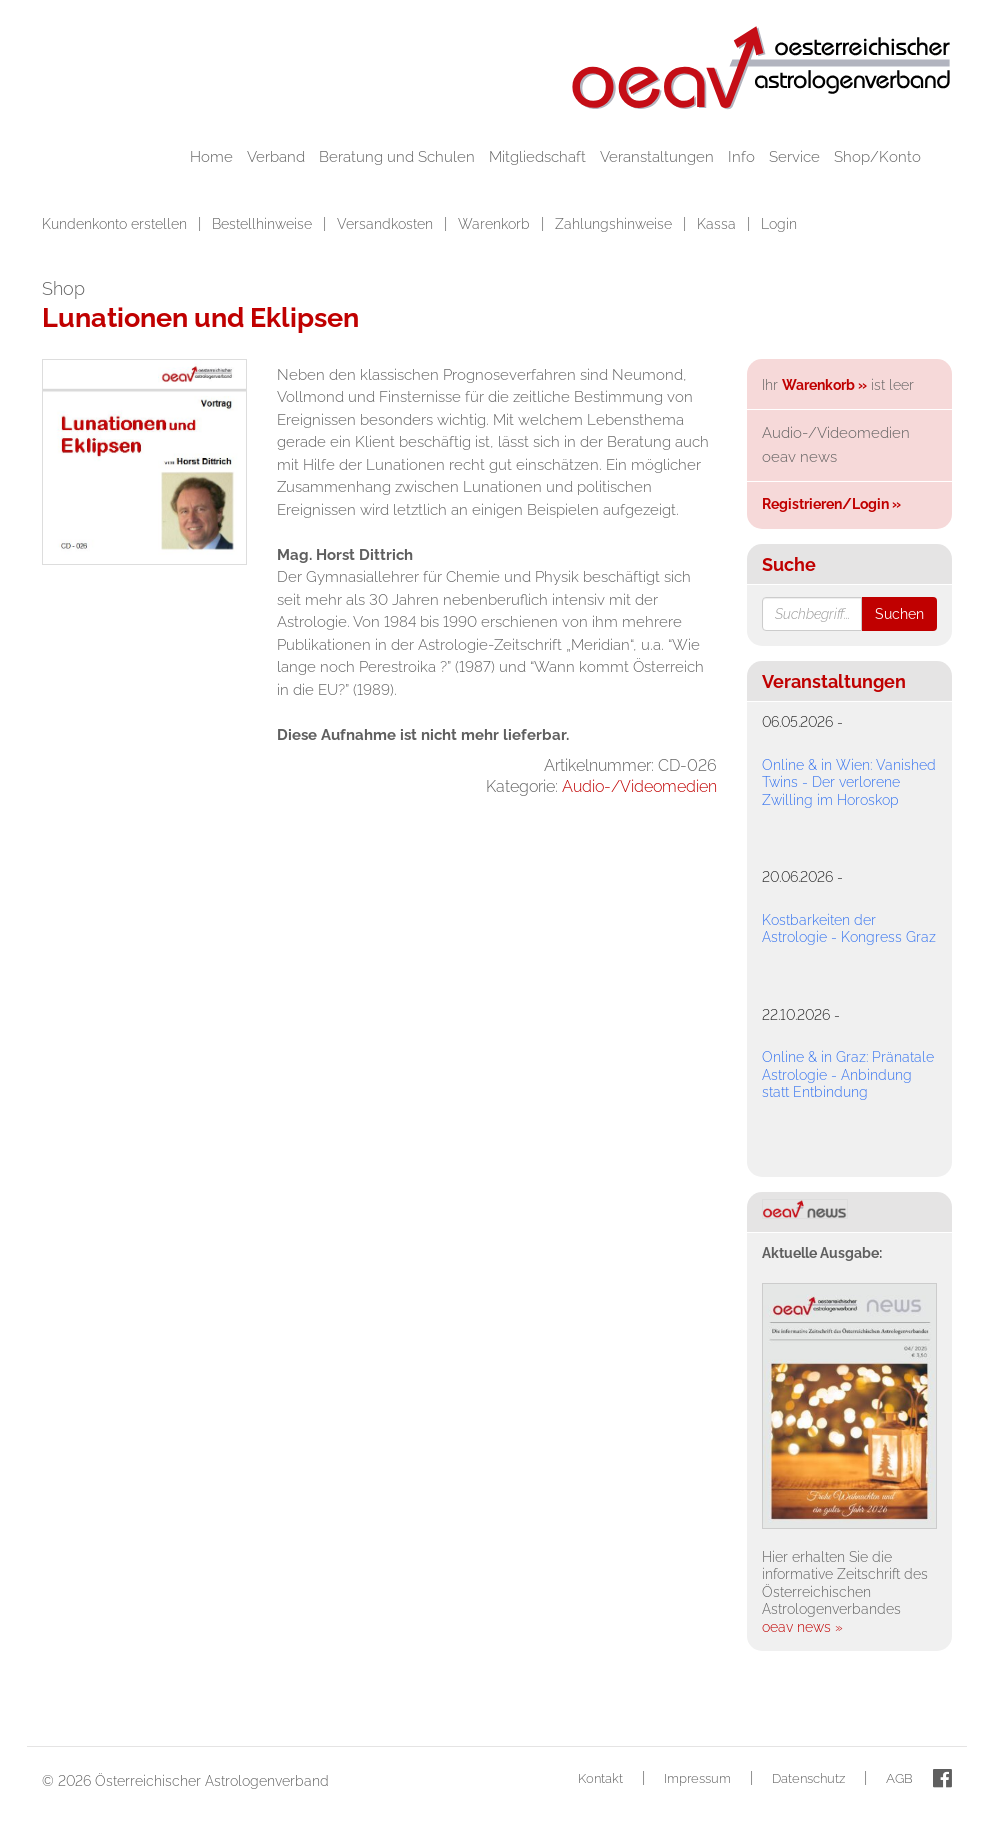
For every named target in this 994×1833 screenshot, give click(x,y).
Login (779, 224)
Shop (63, 288)
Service (794, 156)
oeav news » (802, 1627)
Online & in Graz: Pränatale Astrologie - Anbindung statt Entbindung (848, 1074)
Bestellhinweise (264, 224)
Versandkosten (387, 224)
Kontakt (600, 1778)
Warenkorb (496, 224)
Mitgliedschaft (537, 156)
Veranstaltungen (657, 156)
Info (741, 156)
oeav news (799, 457)
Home (211, 156)
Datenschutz (808, 1778)
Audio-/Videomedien (639, 786)
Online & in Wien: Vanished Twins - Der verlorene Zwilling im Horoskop (849, 782)
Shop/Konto (877, 156)
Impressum (697, 1778)
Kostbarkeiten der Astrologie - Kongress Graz (849, 929)
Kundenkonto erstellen (116, 224)
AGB (899, 1778)
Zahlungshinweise (615, 224)
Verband (276, 156)
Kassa (718, 224)
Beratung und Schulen (397, 156)
